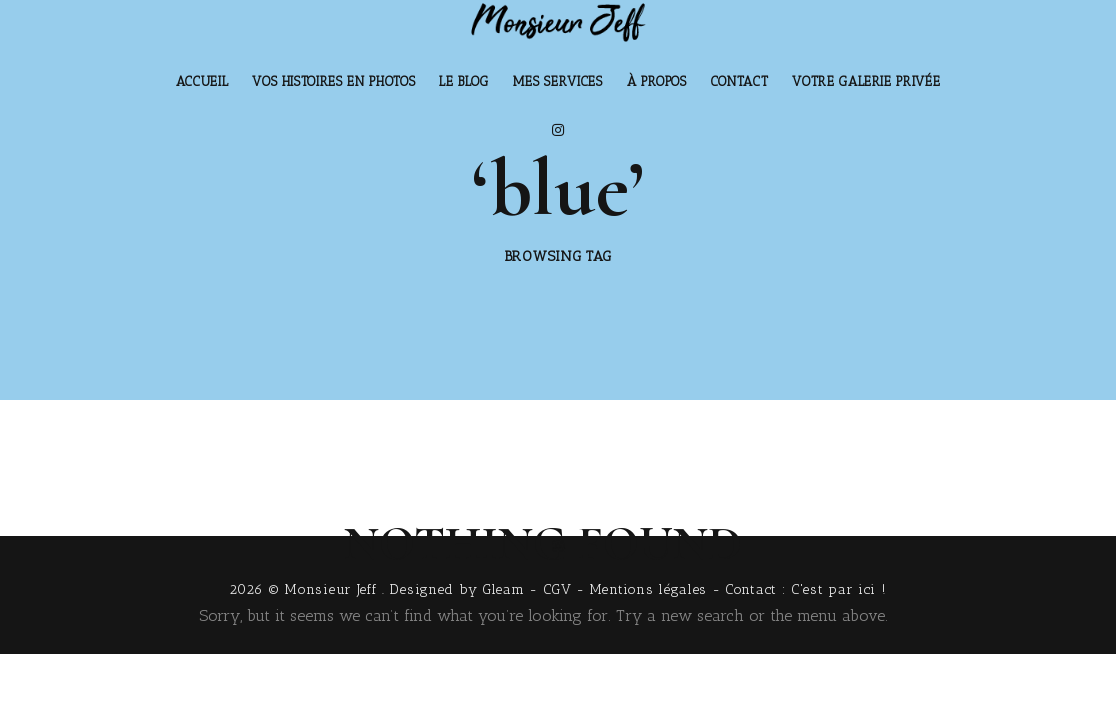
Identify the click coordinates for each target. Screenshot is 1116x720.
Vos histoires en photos (333, 81)
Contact (740, 81)
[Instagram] (558, 130)
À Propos (657, 81)
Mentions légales (648, 589)
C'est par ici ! (839, 589)
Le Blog (464, 81)
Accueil (202, 81)
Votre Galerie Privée (866, 81)
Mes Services (558, 81)
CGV (557, 589)
